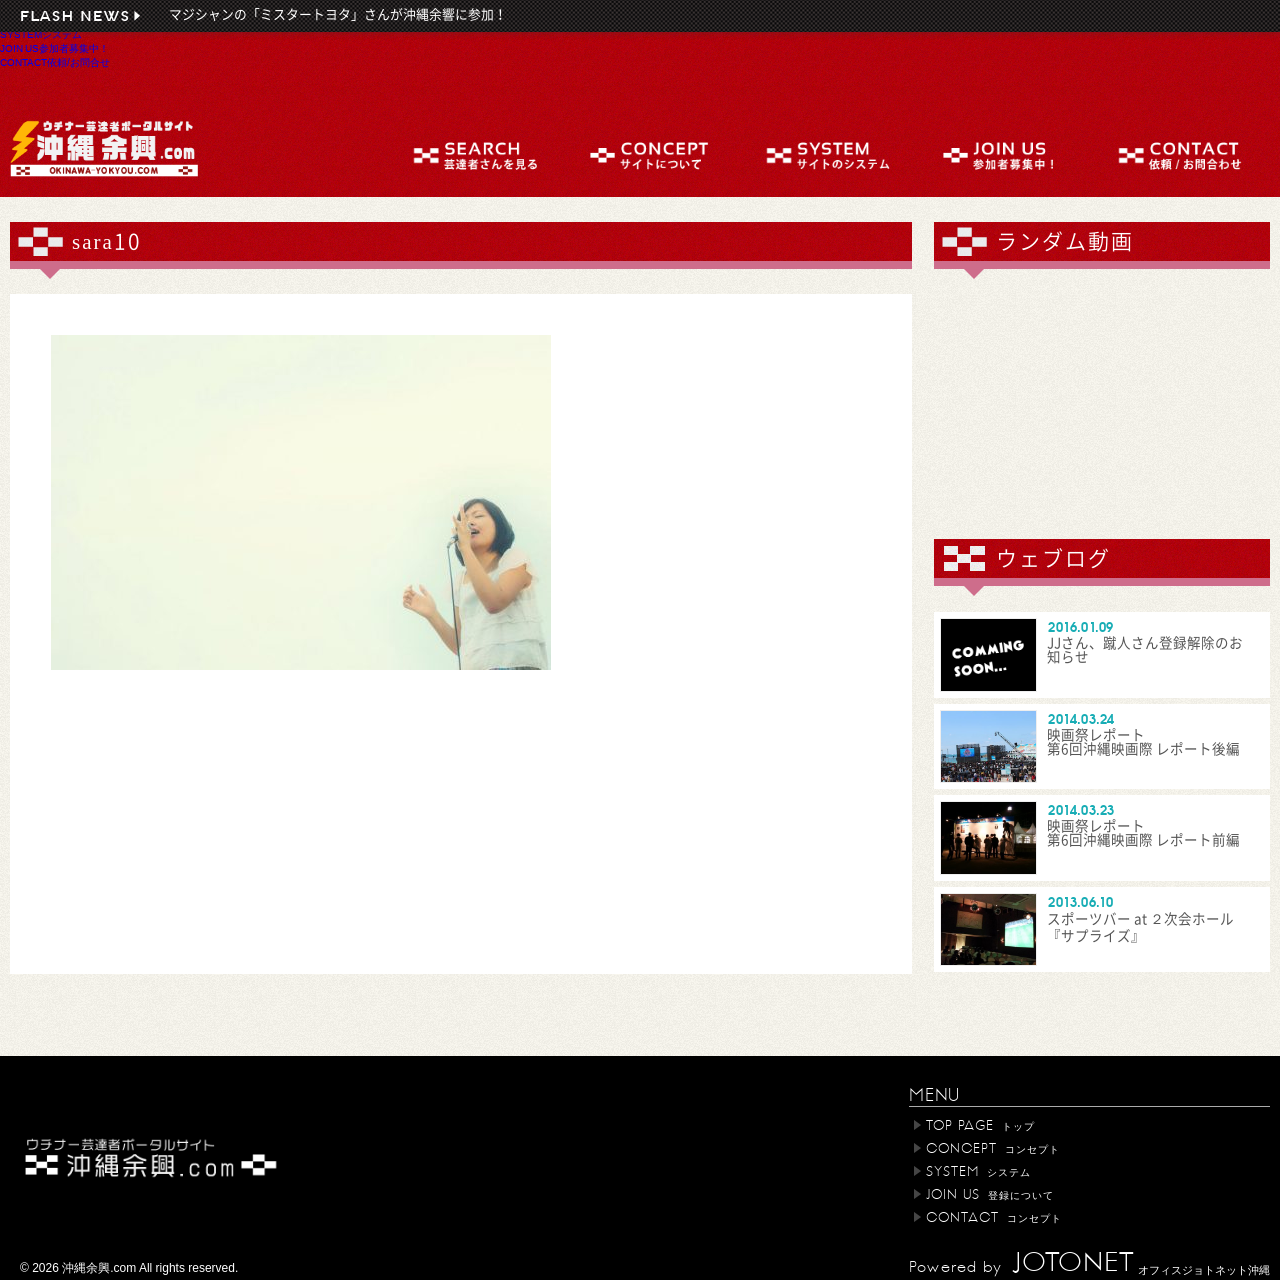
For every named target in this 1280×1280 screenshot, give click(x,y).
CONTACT (55, 62)
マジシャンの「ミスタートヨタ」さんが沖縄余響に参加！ (338, 14)
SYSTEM (41, 34)
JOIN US (54, 48)
